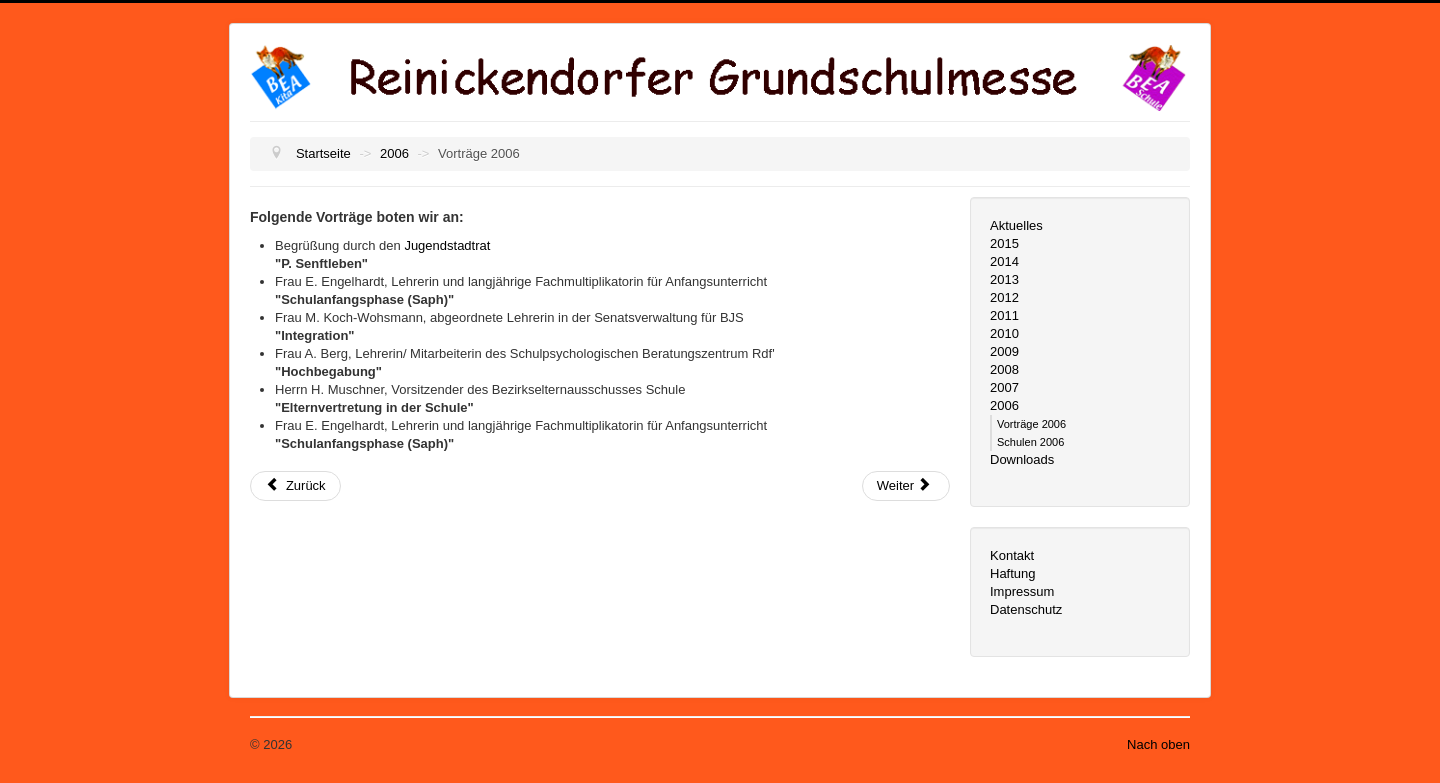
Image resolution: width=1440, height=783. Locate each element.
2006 (1004, 405)
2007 (1004, 387)
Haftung (1013, 573)
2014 (1004, 261)
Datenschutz (1026, 609)
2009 (1004, 351)
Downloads (1022, 459)
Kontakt (1012, 555)
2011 (1004, 315)
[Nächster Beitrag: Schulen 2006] (906, 486)
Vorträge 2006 (1031, 424)
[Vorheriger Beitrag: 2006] (295, 486)
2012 (1004, 297)
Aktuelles (1016, 225)
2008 (1004, 369)
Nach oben (1158, 744)
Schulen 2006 (1030, 442)
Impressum (1022, 591)
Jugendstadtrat (447, 245)
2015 (1004, 243)
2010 (1004, 333)
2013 (1004, 279)
